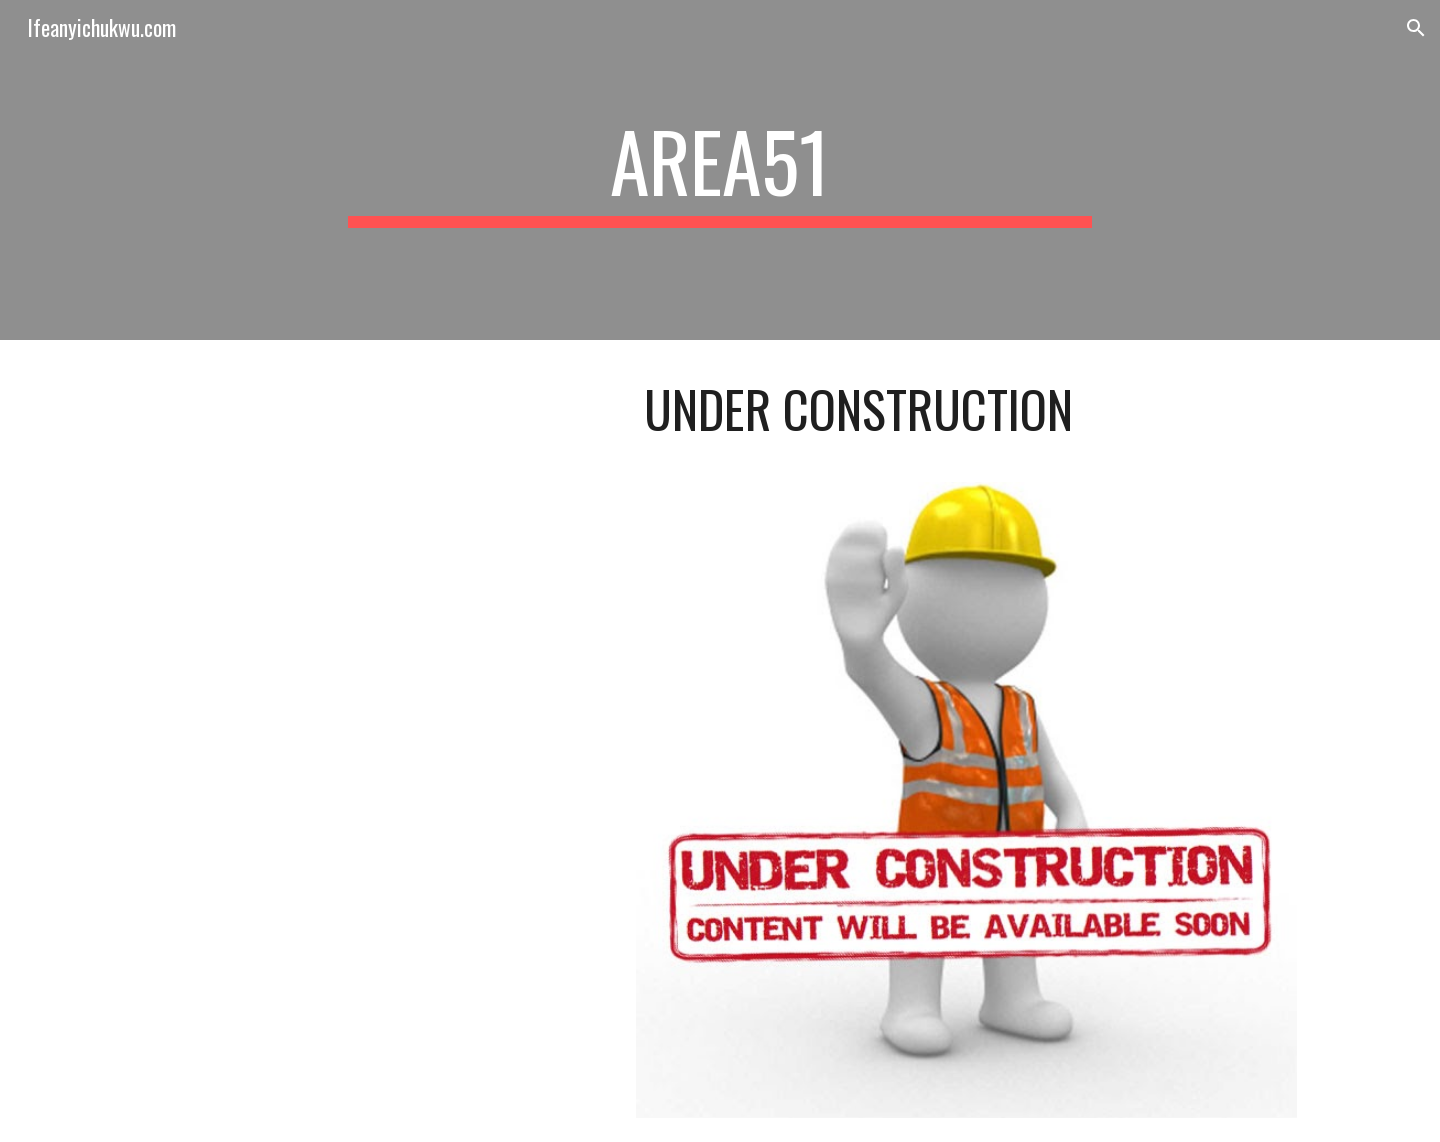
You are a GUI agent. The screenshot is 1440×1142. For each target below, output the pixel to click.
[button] (1416, 28)
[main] (720, 170)
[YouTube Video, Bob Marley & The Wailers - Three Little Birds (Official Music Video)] (375, 494)
